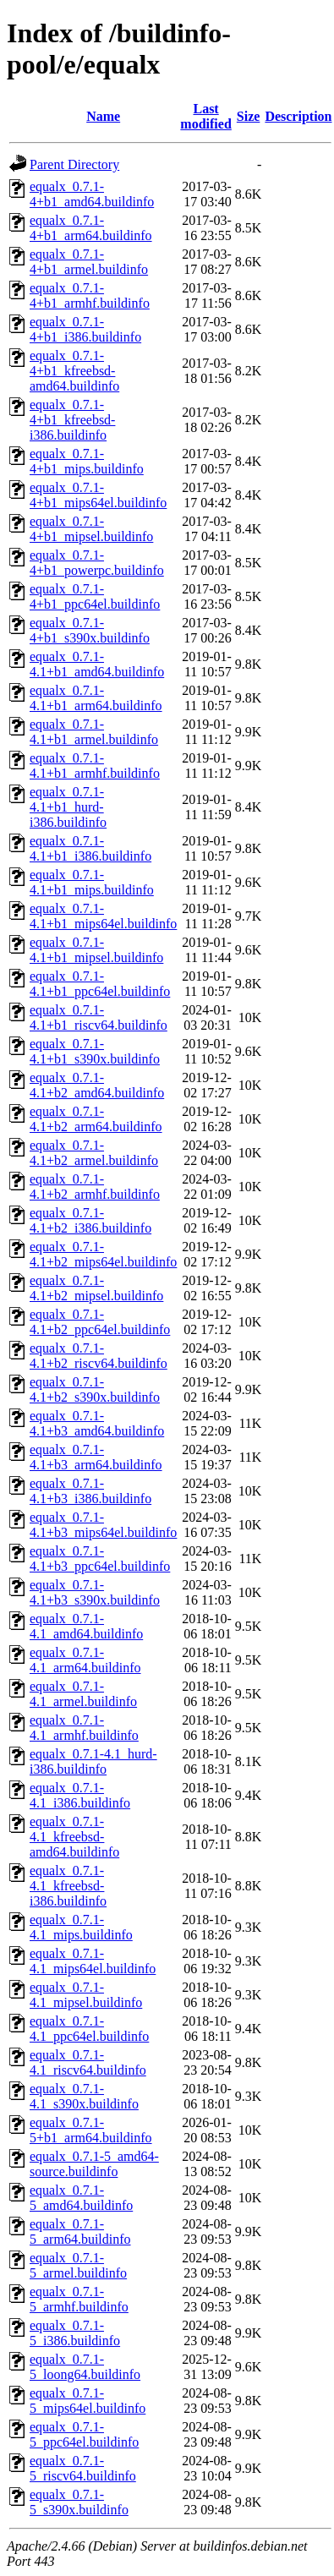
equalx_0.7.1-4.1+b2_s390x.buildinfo (95, 1389)
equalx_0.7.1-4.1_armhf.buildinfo (84, 1727)
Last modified (205, 116)
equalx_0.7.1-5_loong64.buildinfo (85, 2367)
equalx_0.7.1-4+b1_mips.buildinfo (87, 461)
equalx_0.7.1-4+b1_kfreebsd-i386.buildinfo (72, 419)
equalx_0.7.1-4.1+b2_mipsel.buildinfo (96, 1288)
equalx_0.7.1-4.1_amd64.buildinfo (86, 1626)
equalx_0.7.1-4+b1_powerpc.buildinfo (97, 562)
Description (298, 116)
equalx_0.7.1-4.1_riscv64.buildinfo (88, 2062)
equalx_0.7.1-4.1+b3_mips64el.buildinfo (103, 1525)
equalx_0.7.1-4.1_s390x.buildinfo (84, 2096)
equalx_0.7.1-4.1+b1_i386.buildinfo (90, 848)
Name (103, 116)
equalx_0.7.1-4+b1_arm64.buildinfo (91, 228)
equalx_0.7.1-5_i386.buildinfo (75, 2333)
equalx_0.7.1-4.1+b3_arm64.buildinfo (96, 1457)
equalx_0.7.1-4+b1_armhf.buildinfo (90, 295)
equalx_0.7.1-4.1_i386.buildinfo (80, 1795)
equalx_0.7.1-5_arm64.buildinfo (80, 2231)
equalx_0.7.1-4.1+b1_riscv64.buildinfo (98, 1017)
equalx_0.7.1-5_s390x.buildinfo (79, 2502)
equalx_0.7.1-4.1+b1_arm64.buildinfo (96, 698)
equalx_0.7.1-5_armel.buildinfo (78, 2265)
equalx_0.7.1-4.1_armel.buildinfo (83, 1694)
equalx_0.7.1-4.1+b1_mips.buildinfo (92, 882)
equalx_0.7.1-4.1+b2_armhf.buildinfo (95, 1186)
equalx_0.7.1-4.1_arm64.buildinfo (85, 1660)
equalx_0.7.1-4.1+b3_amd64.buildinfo (97, 1423)
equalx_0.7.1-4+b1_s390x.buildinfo (90, 630)
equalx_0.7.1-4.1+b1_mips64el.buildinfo (103, 916)
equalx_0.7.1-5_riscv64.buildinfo (83, 2468)
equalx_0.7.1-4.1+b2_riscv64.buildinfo (98, 1355)
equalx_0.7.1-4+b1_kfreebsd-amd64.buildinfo (74, 370)
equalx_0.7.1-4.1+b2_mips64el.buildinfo (103, 1254)
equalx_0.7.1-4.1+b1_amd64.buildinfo (97, 664)
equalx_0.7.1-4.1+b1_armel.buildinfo (94, 732)
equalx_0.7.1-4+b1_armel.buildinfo (89, 261)
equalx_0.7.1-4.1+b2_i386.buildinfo (90, 1220)
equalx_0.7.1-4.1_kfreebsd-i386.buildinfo (68, 1885)
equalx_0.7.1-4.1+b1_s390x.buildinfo (95, 1051)
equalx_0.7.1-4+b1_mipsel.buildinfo (91, 529)
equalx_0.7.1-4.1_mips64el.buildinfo (93, 1961)
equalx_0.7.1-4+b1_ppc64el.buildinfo (95, 596)
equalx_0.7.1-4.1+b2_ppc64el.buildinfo (100, 1322)
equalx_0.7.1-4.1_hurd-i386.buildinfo (93, 1761)
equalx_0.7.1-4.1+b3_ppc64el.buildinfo (100, 1558)
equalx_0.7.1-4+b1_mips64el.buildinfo (98, 495)
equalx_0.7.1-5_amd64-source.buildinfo (94, 2164)
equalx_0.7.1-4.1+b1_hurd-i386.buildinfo (68, 807)
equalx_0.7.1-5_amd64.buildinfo (81, 2197)
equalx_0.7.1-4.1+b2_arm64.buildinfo (96, 1119)
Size (248, 116)
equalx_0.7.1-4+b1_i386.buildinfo (85, 329)
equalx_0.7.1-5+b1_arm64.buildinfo (91, 2130)
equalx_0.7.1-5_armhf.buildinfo (79, 2299)
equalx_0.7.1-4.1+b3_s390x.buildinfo (95, 1592)
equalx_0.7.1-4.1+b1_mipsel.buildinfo (96, 950)
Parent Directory (74, 164)
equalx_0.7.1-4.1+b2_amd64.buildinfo (97, 1085)
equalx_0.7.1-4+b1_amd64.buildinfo (92, 194)
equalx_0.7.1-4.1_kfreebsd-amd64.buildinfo (74, 1836)
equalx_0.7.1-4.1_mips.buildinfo (81, 1927)
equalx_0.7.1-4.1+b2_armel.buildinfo (94, 1153)
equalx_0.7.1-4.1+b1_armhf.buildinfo (95, 765)
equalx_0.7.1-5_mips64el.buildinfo (87, 2400)
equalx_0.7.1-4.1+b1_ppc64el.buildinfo (100, 983)
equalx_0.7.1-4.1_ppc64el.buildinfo (89, 2028)
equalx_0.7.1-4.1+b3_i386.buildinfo (90, 1491)
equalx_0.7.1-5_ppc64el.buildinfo (84, 2434)
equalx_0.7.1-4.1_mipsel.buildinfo (86, 1995)
